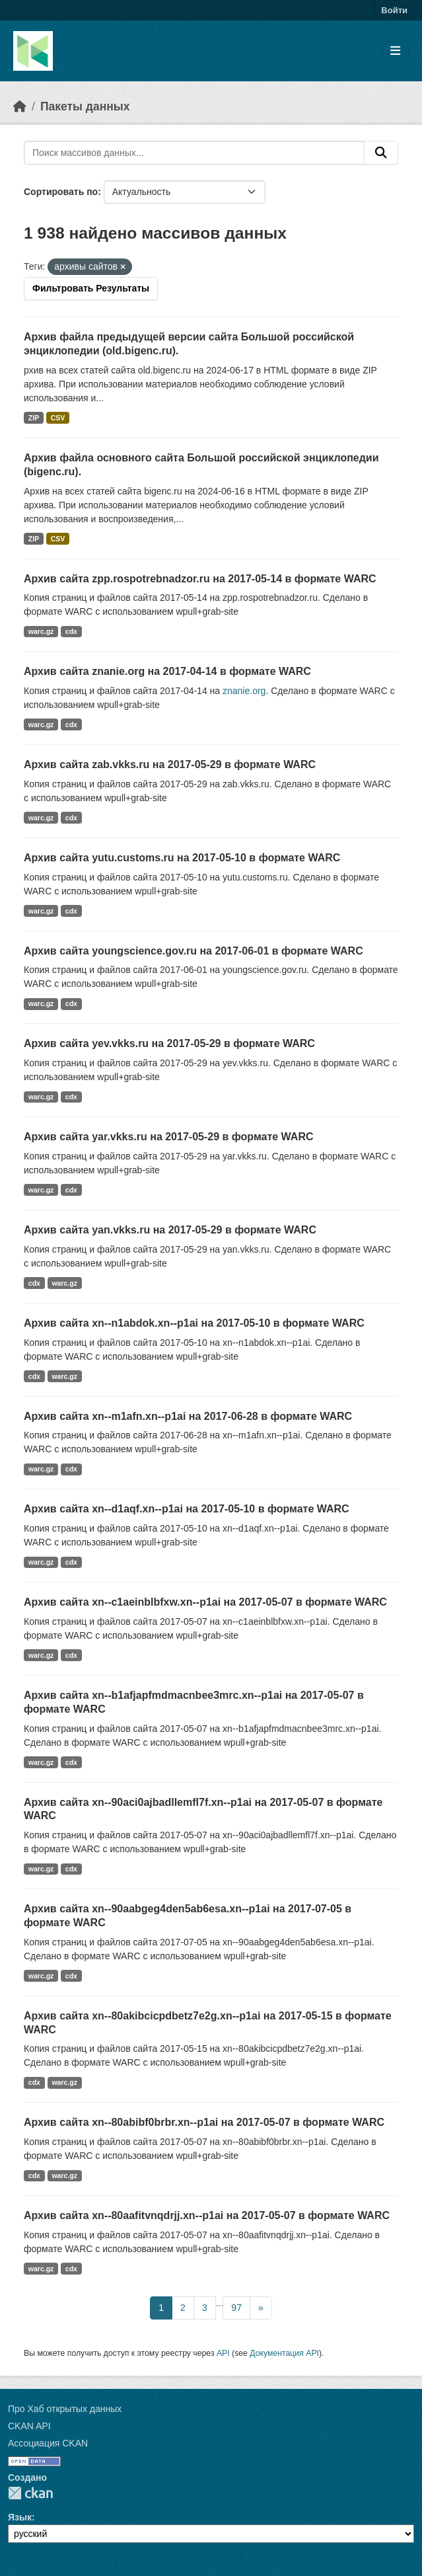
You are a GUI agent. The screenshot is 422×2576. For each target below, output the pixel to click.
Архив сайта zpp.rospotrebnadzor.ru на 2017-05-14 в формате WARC (200, 578)
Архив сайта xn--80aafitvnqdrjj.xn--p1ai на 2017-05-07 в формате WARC (207, 2215)
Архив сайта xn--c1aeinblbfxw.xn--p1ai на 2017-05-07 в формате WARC (205, 1602)
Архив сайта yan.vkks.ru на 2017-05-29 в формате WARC (170, 1229)
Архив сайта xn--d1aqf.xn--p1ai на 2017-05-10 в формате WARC (186, 1508)
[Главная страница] (19, 106)
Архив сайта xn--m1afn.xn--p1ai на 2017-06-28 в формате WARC (188, 1416)
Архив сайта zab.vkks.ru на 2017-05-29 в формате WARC (170, 764)
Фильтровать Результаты (90, 288)
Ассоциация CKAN (48, 2443)
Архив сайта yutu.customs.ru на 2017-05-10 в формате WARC (182, 857)
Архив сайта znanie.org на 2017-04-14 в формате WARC (167, 671)
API (223, 2353)
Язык (20, 2517)
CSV (58, 418)
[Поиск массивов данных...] (194, 153)
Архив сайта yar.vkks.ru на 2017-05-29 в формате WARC (169, 1136)
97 (236, 2307)
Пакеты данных (85, 106)
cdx (71, 631)
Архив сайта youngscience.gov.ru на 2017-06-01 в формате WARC (193, 950)
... (220, 2303)
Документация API (284, 2353)
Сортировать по (61, 191)
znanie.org (244, 690)
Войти (394, 10)
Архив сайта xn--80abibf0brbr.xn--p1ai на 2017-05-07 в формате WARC (204, 2122)
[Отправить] (381, 153)
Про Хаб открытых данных (65, 2408)
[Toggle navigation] (395, 51)
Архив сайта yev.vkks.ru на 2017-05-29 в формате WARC (169, 1043)
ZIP (33, 418)
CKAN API (29, 2426)
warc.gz (41, 631)
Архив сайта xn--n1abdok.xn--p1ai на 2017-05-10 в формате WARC (194, 1323)
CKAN (30, 2493)
